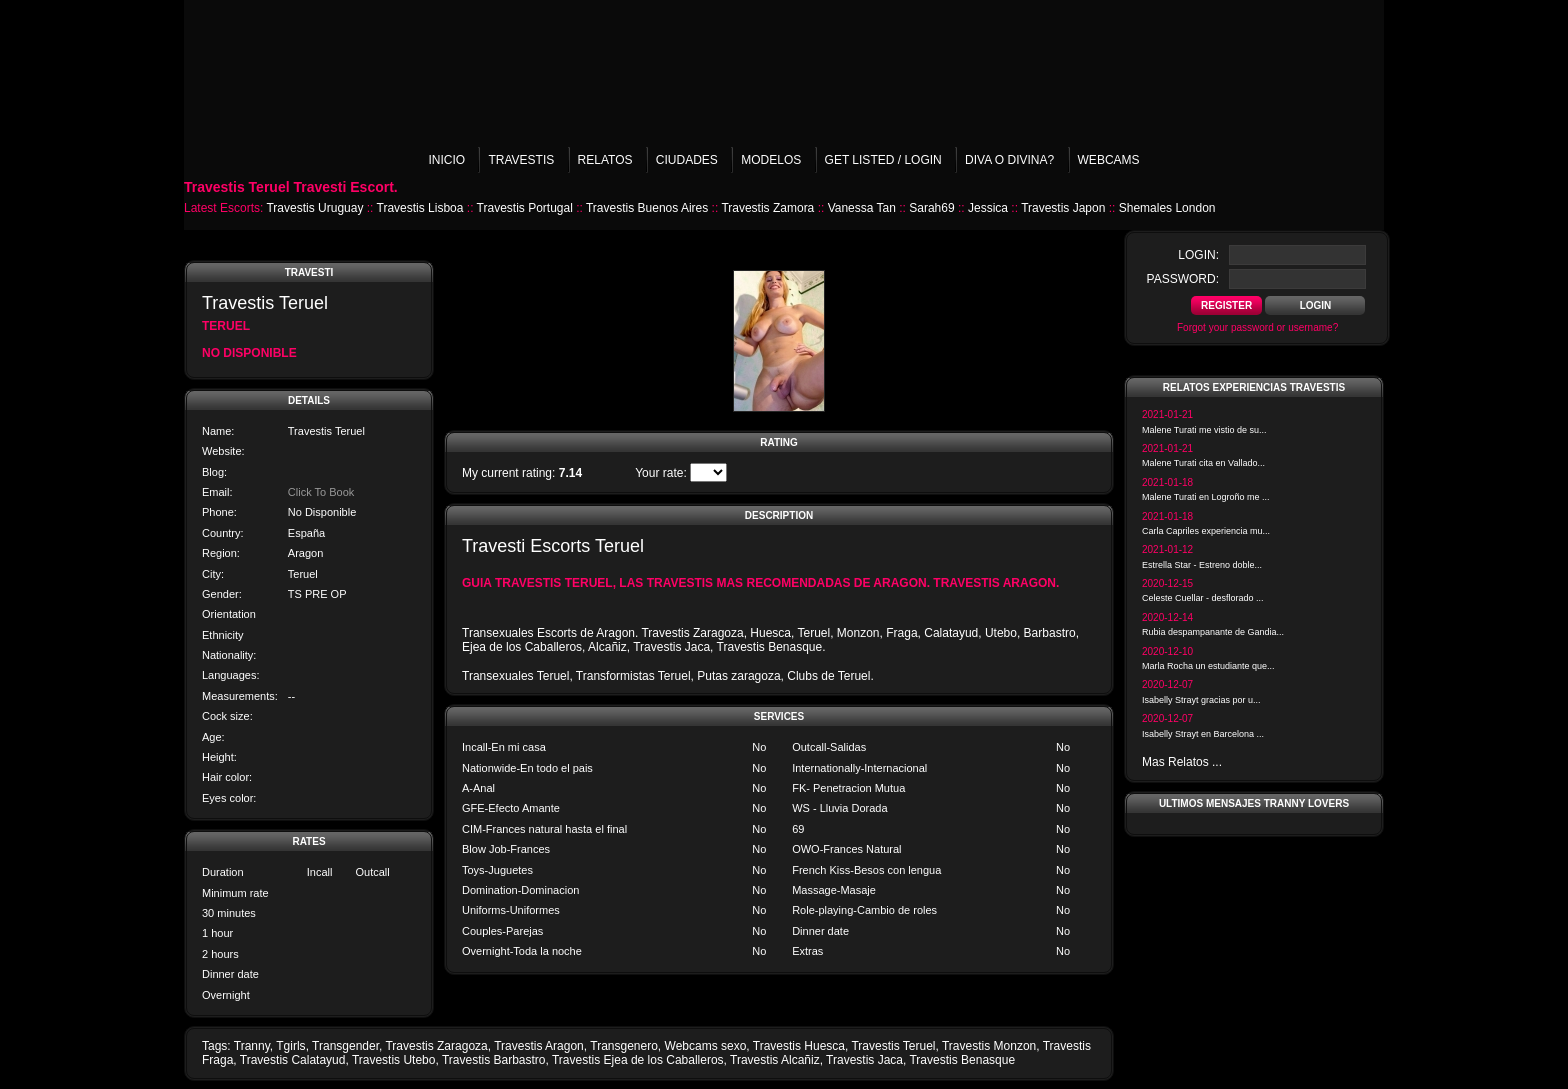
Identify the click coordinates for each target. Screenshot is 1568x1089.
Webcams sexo (706, 1046)
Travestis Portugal (525, 208)
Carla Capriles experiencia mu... (1206, 531)
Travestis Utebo (394, 1060)
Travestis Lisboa (420, 208)
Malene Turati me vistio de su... (1204, 430)
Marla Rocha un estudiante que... (1208, 666)
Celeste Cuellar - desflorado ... (1203, 598)
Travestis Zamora (767, 208)
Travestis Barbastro (494, 1060)
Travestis (521, 160)
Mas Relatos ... (1182, 762)
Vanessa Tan (862, 208)
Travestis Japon (1063, 208)
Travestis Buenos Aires (647, 208)
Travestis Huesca (799, 1046)
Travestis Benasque (962, 1060)
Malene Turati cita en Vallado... (1203, 463)
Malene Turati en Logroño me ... (1206, 497)
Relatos (605, 160)
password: (1183, 279)
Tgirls (290, 1046)
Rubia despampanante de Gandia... (1213, 632)
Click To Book (321, 492)
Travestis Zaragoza (436, 1046)
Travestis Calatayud (293, 1060)
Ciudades (687, 160)
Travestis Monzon (989, 1046)
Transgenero (624, 1046)
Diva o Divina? (1009, 160)
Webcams (1109, 160)
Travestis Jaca (864, 1060)
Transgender (345, 1046)
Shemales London (1167, 208)
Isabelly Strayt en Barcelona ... (1203, 734)
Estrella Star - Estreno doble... (1202, 565)
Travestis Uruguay (314, 208)
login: (1198, 255)
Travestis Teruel (893, 1046)
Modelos (771, 160)
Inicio (446, 160)
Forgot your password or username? (1257, 327)
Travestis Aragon (539, 1046)
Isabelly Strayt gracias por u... (1201, 700)
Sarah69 (931, 208)
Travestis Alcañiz (775, 1060)
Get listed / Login (883, 160)
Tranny (252, 1046)
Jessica (988, 208)
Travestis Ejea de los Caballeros (638, 1060)
